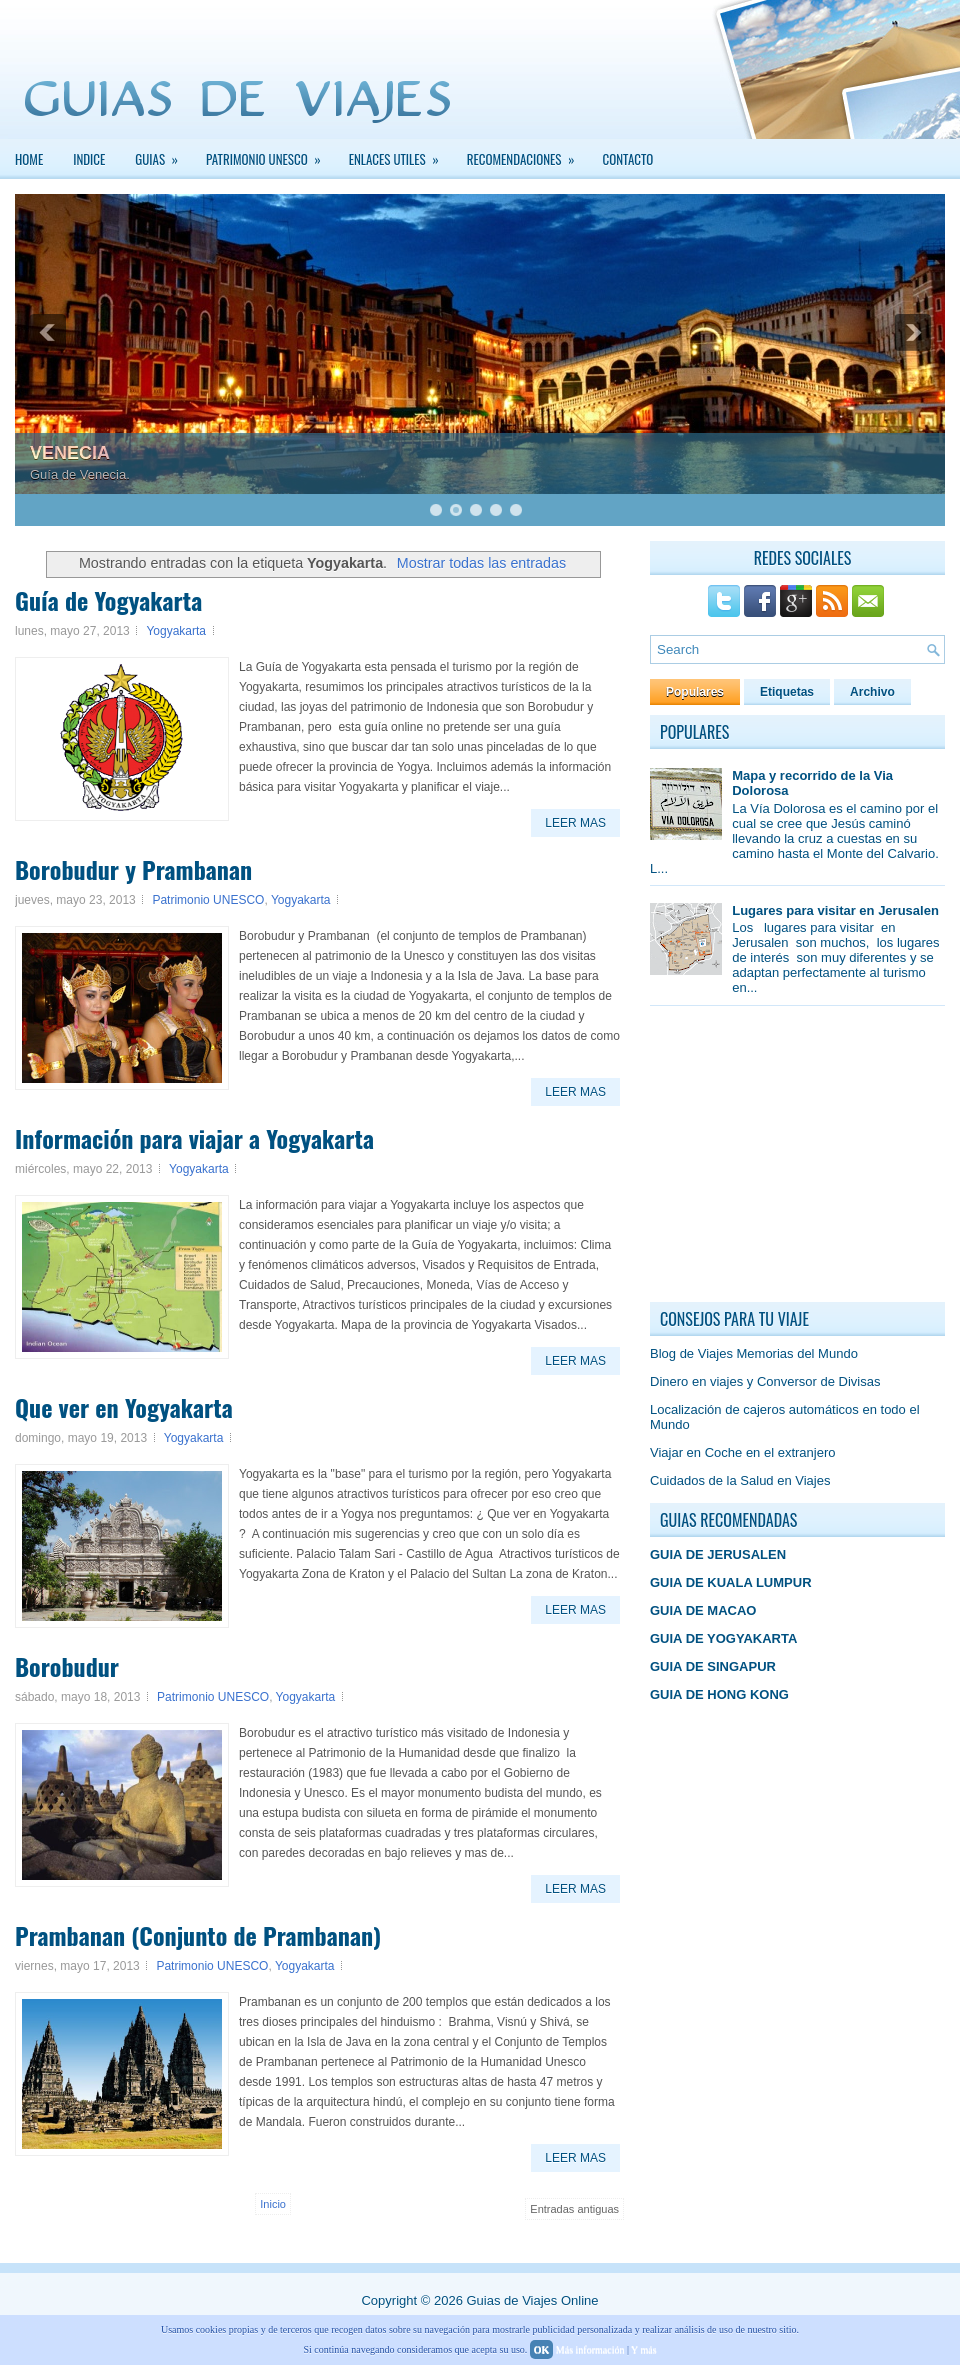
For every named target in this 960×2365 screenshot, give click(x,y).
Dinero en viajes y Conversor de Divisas (765, 1381)
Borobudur (67, 1666)
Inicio (273, 2204)
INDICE (89, 159)
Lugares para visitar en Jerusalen (835, 910)
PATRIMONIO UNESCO (270, 154)
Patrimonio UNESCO (208, 900)
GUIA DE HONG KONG (719, 1694)
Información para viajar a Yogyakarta (194, 1138)
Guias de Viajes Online (532, 2300)
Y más (643, 2349)
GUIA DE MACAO (703, 1610)
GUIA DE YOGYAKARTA (723, 1638)
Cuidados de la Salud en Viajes (740, 1480)
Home (29, 159)
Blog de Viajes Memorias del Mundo (754, 1353)
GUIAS (163, 154)
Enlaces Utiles (400, 154)
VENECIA (70, 453)
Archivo (872, 692)
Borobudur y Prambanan (133, 869)
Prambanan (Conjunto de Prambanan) (198, 1935)
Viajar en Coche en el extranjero (743, 1452)
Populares (695, 692)
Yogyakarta (176, 631)
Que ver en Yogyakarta (124, 1407)
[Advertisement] (800, 1159)
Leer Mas (575, 823)
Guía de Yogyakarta (108, 600)
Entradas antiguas (574, 2209)
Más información (590, 2349)
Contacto (628, 159)
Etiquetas (787, 692)
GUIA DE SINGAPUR (713, 1666)
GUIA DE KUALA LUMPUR (731, 1582)
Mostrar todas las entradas (481, 563)
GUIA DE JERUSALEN (718, 1554)
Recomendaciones (527, 154)
